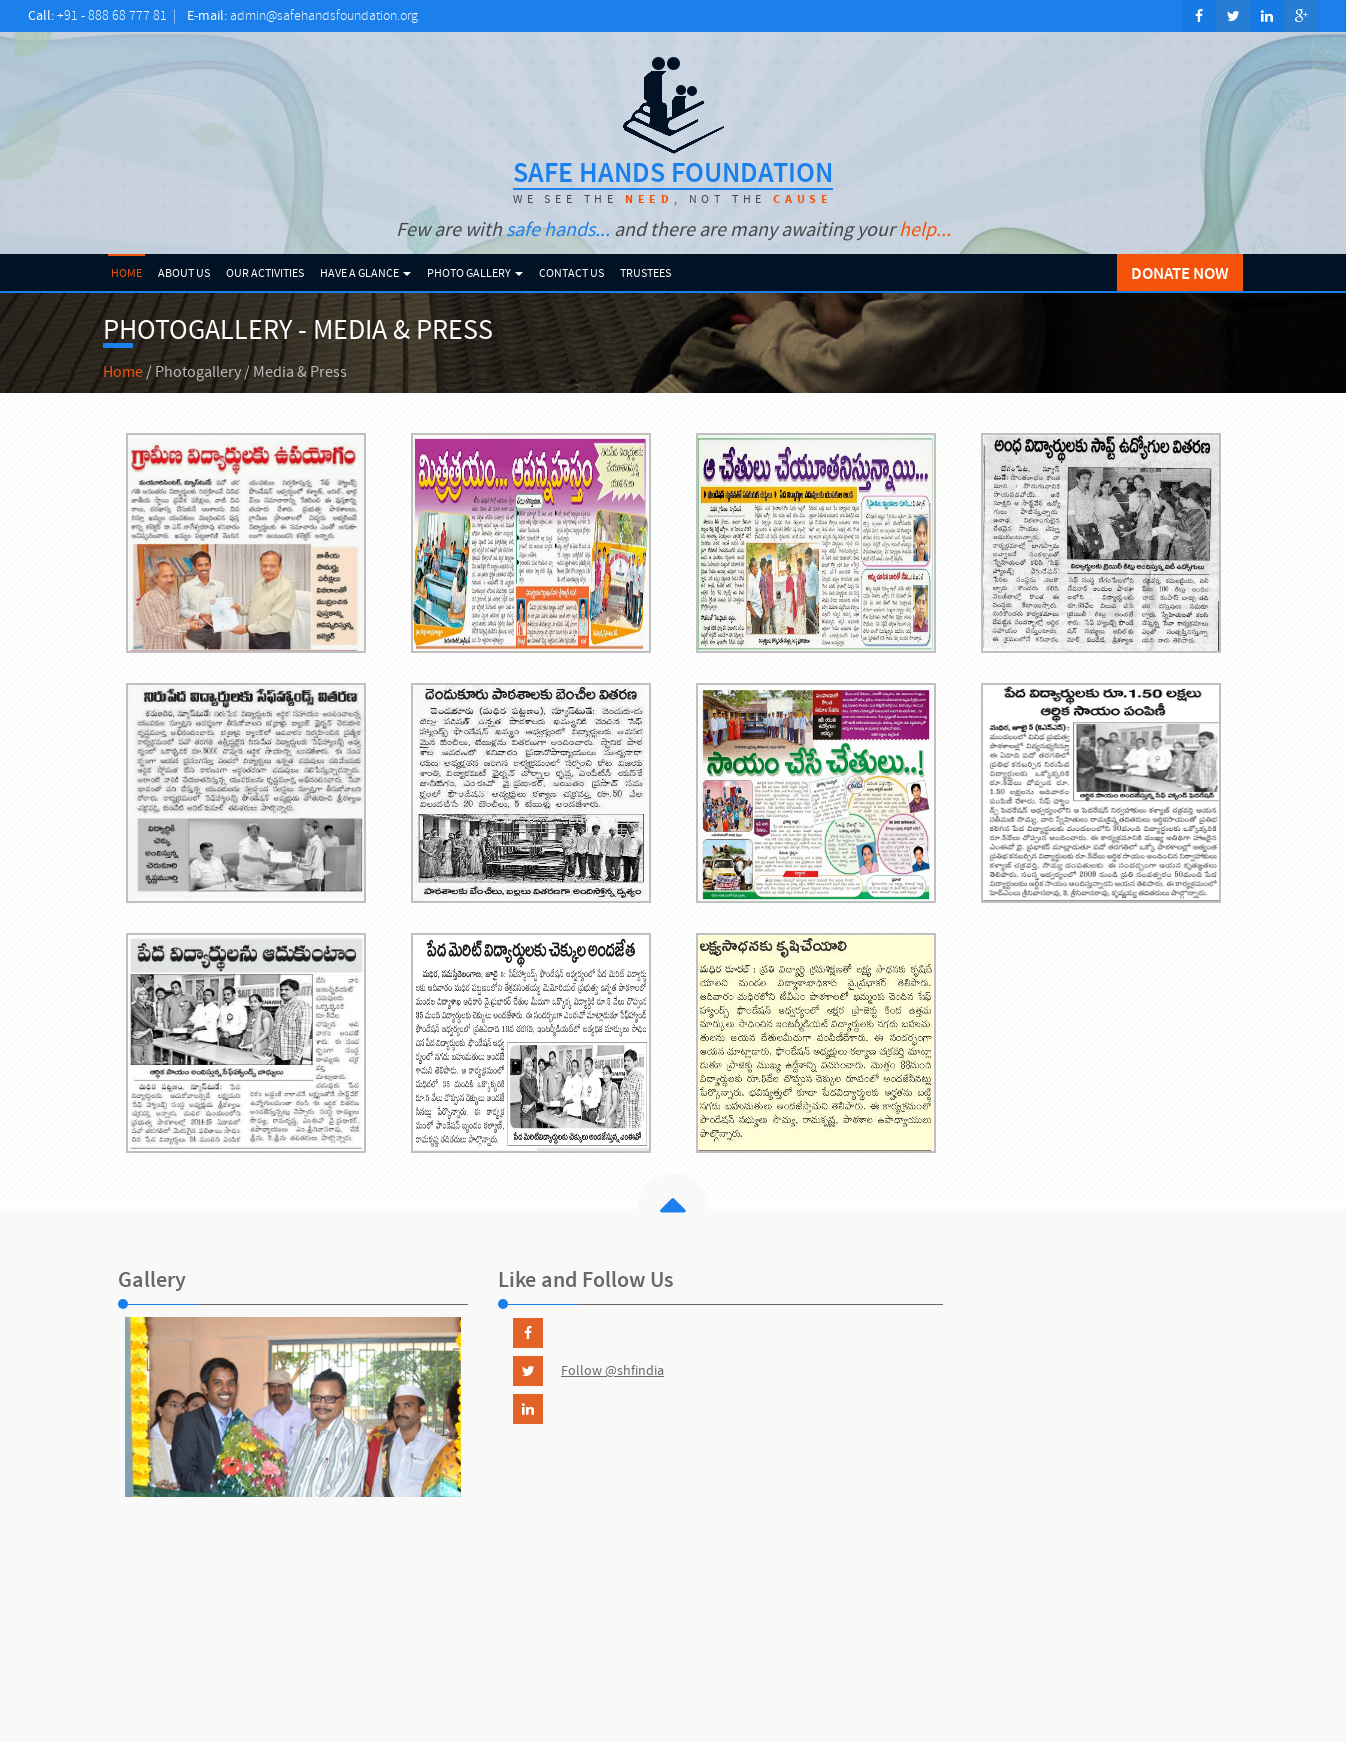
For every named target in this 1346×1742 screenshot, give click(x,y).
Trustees (645, 272)
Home (126, 272)
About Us (184, 272)
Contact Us (571, 272)
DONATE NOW (1180, 273)
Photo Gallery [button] (475, 272)
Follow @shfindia (612, 1370)
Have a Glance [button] (365, 272)
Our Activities (265, 272)
